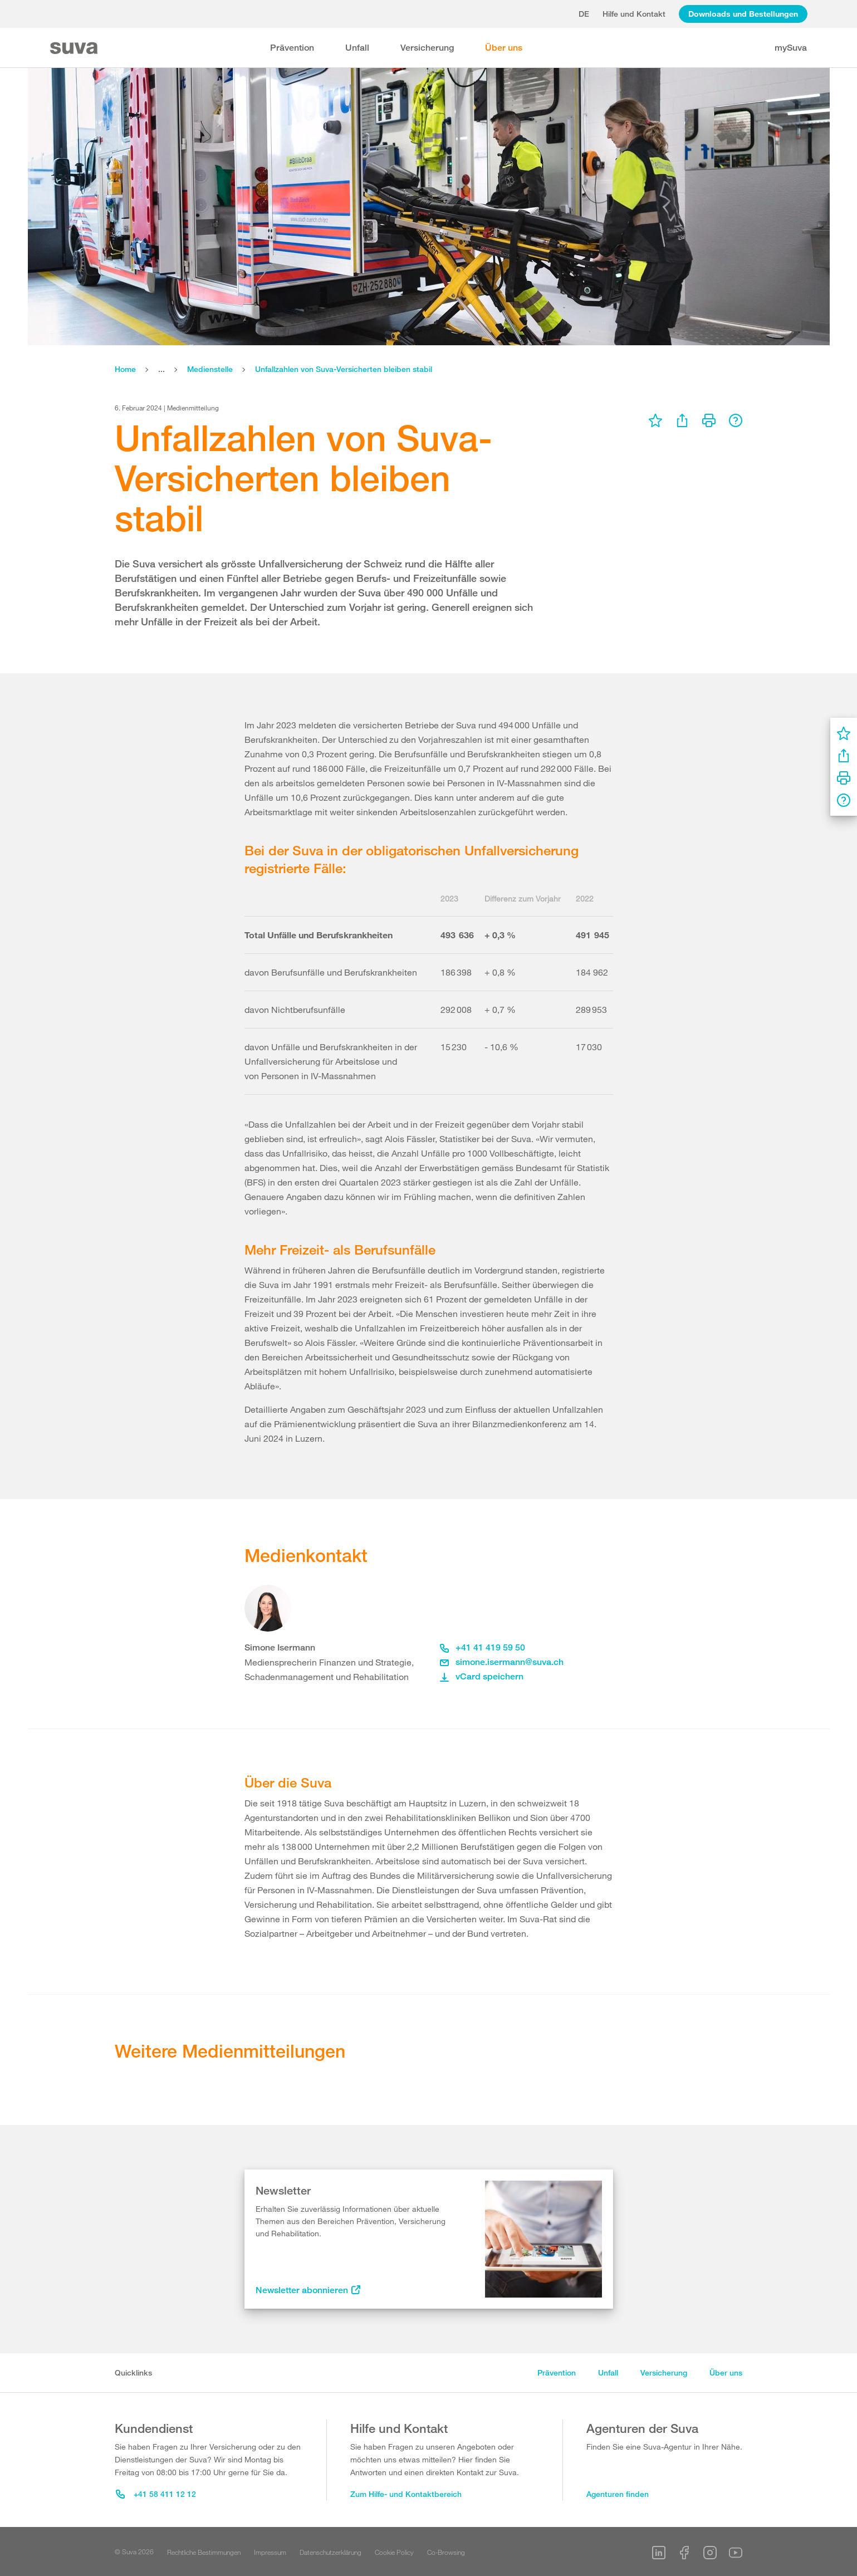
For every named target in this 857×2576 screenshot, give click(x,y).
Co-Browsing (446, 2552)
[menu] (655, 420)
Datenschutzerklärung (330, 2552)
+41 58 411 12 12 (156, 2494)
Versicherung (427, 47)
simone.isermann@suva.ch (502, 1662)
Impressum (270, 2552)
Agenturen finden (617, 2494)
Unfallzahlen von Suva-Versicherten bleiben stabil (343, 369)
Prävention (292, 47)
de (584, 13)
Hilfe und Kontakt (634, 13)
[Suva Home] (75, 48)
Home (125, 369)
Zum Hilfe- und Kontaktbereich (406, 2494)
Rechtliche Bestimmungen (204, 2552)
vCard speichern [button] (481, 1676)
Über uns (503, 47)
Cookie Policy (394, 2552)
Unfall (357, 47)
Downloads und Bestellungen (743, 13)
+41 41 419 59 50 (482, 1647)
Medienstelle (210, 369)
